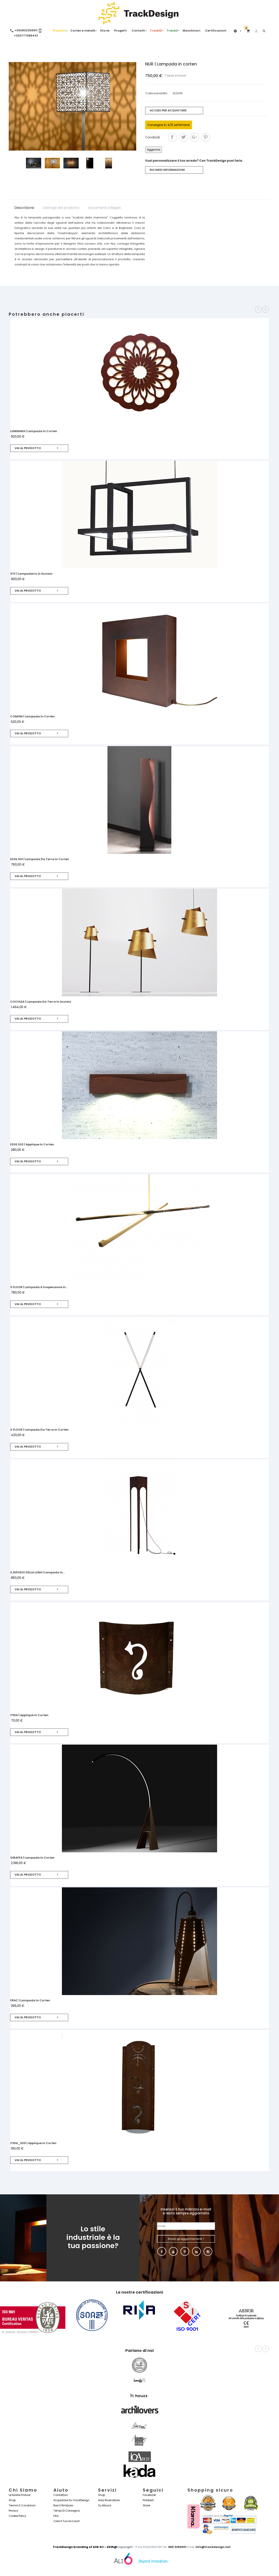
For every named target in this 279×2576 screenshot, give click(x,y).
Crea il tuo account (66, 2521)
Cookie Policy (17, 2516)
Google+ (195, 137)
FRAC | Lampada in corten (30, 2000)
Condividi (172, 137)
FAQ (55, 2516)
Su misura (104, 2505)
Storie (146, 2505)
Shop (12, 2500)
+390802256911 (24, 30)
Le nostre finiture (19, 2495)
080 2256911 (177, 2547)
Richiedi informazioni (167, 170)
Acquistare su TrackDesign (71, 2500)
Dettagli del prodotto (61, 207)
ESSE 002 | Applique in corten (32, 1144)
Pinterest (206, 137)
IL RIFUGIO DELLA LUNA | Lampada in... (37, 1572)
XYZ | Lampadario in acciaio (31, 574)
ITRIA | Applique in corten (29, 1715)
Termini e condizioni (22, 2505)
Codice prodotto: (156, 93)
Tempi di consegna (66, 2510)
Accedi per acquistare (168, 110)
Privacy (13, 2510)
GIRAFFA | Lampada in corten (32, 1858)
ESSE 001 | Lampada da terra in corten (39, 859)
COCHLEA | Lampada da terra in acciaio (40, 1002)
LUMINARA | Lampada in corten (33, 431)
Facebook (149, 2495)
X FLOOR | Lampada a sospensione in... (39, 1287)
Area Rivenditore (109, 2500)
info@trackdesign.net (213, 2547)
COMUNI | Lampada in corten (32, 716)
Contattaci (60, 2495)
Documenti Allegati (104, 207)
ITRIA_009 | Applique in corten (33, 2143)
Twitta (183, 137)
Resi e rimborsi (63, 2505)
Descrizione (24, 207)
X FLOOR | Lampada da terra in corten (39, 1430)
